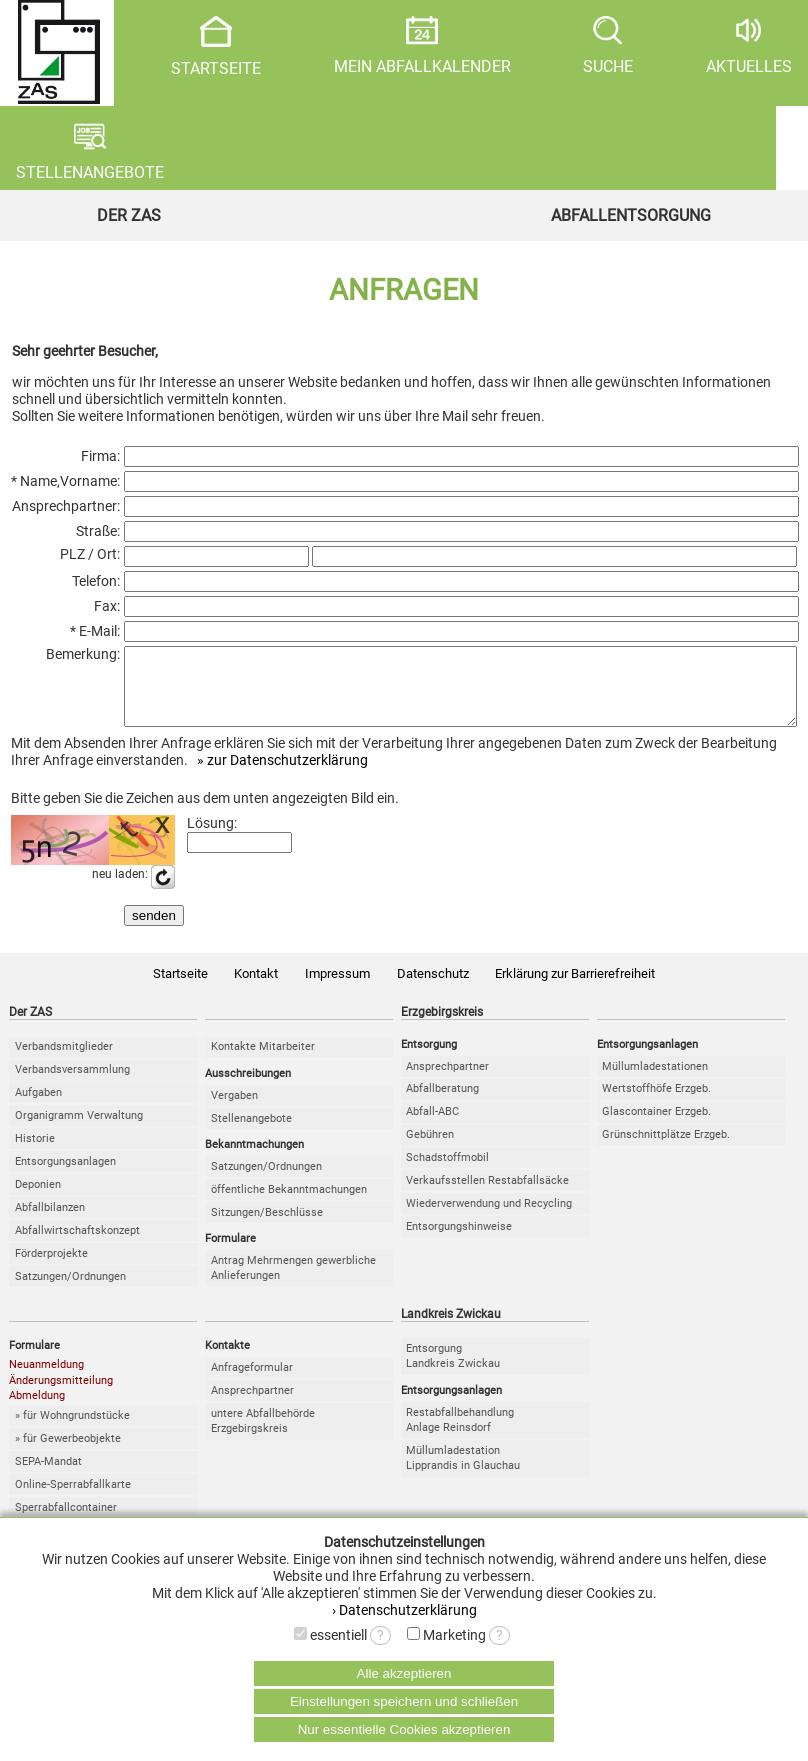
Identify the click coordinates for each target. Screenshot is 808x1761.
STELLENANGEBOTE (90, 152)
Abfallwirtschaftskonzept (77, 1245)
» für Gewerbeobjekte (68, 1453)
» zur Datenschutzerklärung (282, 775)
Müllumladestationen (655, 1081)
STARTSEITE (216, 47)
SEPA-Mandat (48, 1476)
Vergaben (234, 1110)
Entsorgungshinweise (459, 1241)
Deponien (38, 1199)
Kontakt (256, 988)
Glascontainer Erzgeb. (656, 1126)
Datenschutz (433, 988)
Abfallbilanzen (50, 1222)
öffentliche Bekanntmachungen (289, 1204)
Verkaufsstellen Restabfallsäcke (487, 1195)
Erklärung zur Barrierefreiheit (575, 988)
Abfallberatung (442, 1103)
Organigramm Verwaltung (79, 1130)
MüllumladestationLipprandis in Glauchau (463, 1473)
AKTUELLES (749, 46)
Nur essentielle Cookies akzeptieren (404, 1729)
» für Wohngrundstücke (72, 1430)
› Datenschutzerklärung (404, 1610)
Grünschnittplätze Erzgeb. (666, 1149)
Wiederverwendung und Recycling (489, 1218)
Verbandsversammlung (72, 1084)
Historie (35, 1153)
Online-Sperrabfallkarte (73, 1499)
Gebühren (430, 1149)
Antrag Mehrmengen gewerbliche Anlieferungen (293, 1283)
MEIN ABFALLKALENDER (422, 46)
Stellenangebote (251, 1133)
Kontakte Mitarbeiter (263, 1061)
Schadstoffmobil (447, 1172)
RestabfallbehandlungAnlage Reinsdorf (460, 1435)
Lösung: (212, 838)
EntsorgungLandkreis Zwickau (453, 1371)
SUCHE (608, 46)
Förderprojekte (51, 1268)
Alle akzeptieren (404, 1673)
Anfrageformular (252, 1382)
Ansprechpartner (447, 1081)
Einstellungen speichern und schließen (404, 1701)
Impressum (337, 988)
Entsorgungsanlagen (65, 1176)
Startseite (180, 988)
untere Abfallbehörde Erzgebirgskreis (263, 1436)
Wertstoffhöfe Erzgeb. (656, 1103)
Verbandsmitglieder (64, 1061)
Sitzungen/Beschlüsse (267, 1227)
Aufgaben (38, 1107)
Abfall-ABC (432, 1126)
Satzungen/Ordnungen (70, 1291)
